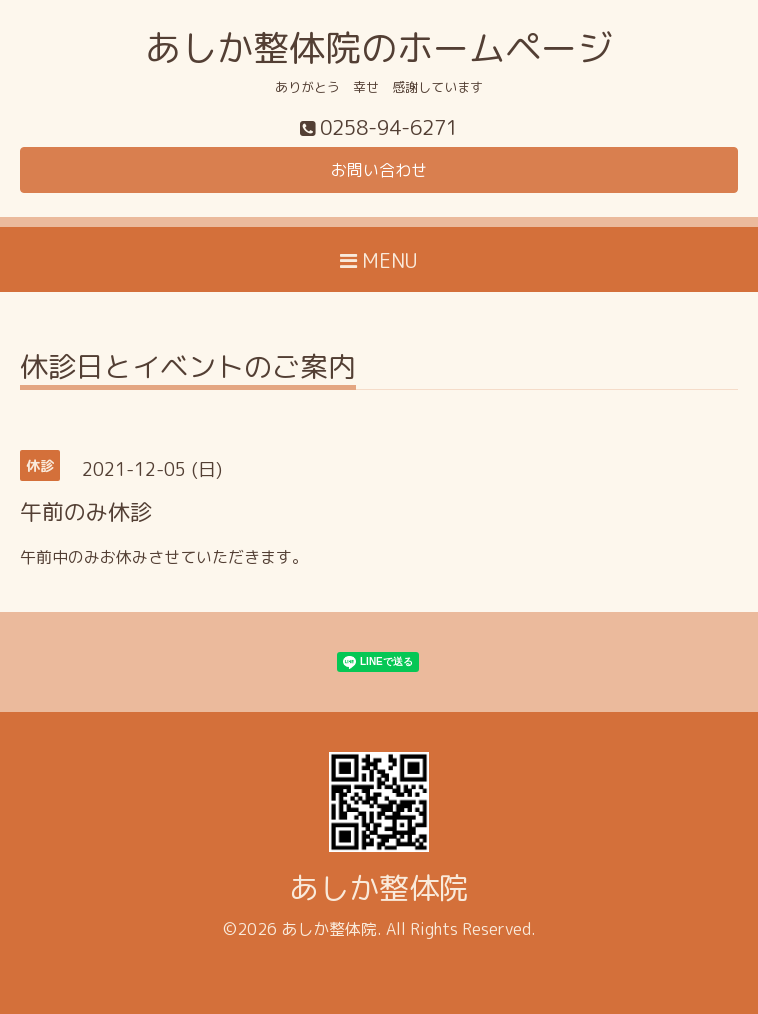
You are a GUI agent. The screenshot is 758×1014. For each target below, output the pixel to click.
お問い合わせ (379, 170)
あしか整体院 (379, 888)
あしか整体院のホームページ (379, 47)
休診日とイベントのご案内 (188, 369)
